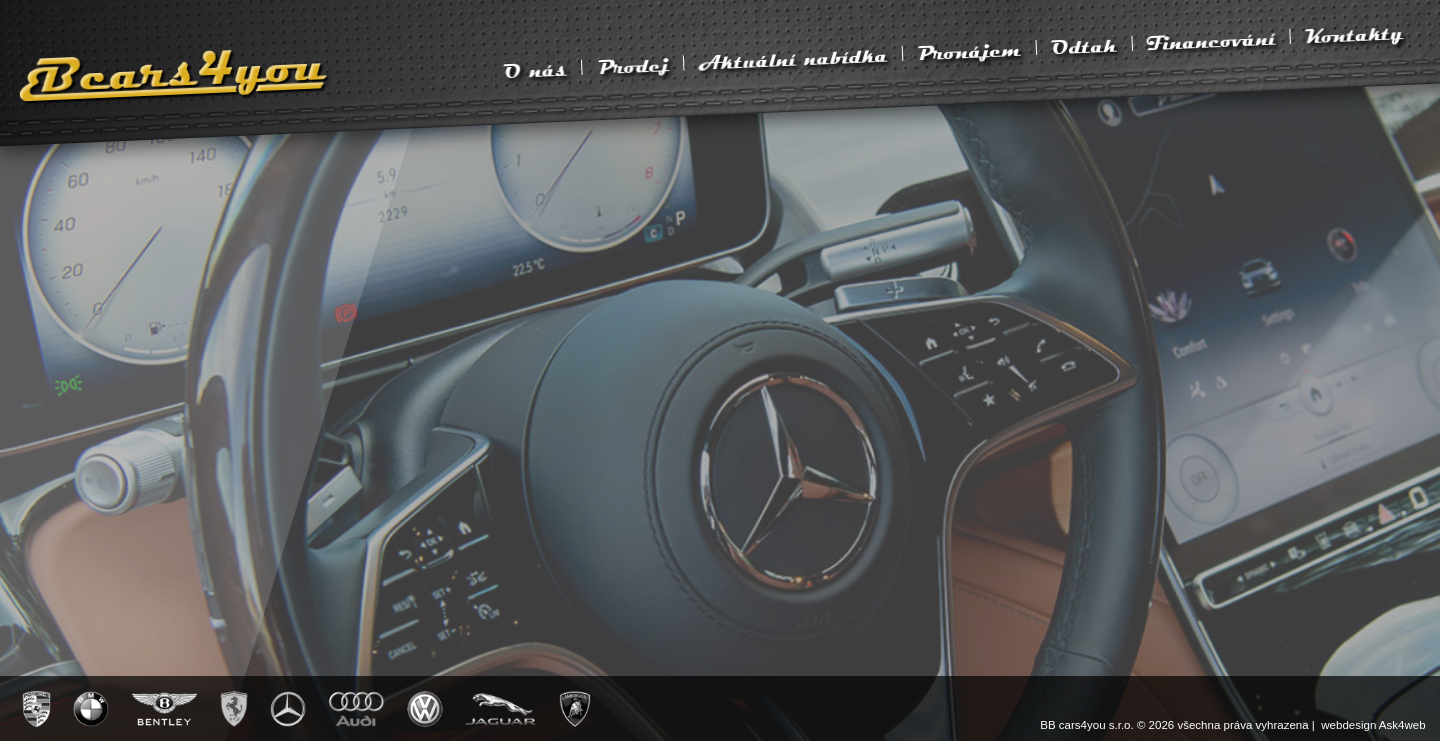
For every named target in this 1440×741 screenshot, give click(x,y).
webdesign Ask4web (1373, 725)
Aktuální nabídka (793, 58)
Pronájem (968, 51)
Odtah (1083, 46)
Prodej (632, 65)
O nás (535, 70)
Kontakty (1353, 33)
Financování (1211, 40)
